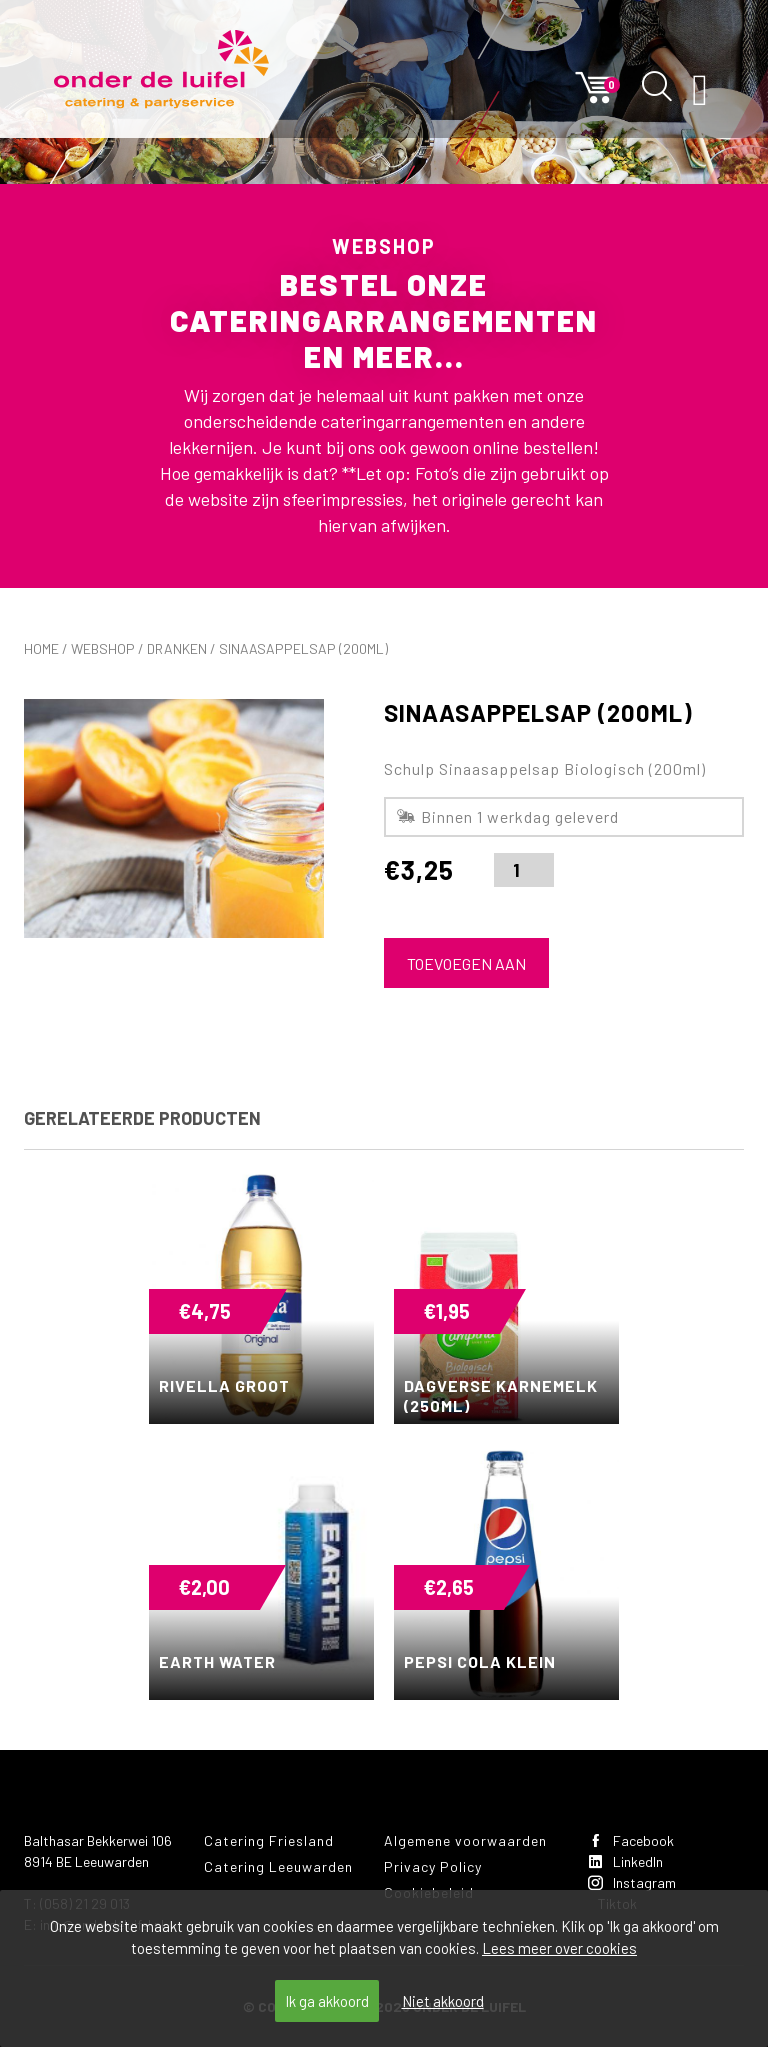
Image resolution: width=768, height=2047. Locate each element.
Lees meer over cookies (559, 1948)
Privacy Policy (433, 1866)
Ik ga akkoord (327, 2001)
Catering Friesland (269, 1840)
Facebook (631, 1840)
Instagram (632, 1882)
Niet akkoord (443, 2001)
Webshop (103, 648)
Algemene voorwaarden (465, 1840)
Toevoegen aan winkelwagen (466, 971)
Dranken (177, 648)
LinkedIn (625, 1861)
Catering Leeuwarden (278, 1866)
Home (41, 648)
